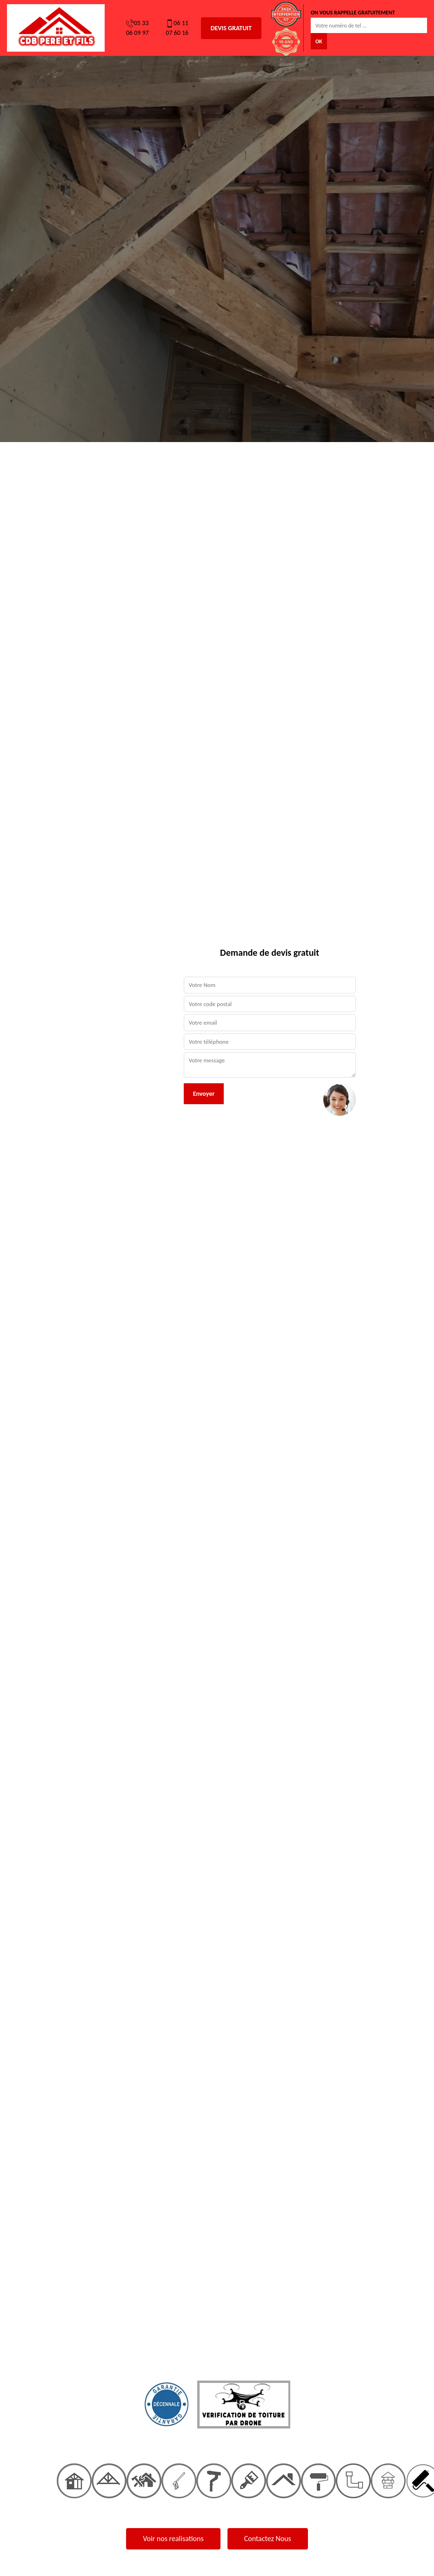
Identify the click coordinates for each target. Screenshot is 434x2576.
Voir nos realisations (173, 2538)
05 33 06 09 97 (137, 28)
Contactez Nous (267, 2538)
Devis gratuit (231, 28)
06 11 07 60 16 (177, 28)
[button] (32, 1288)
